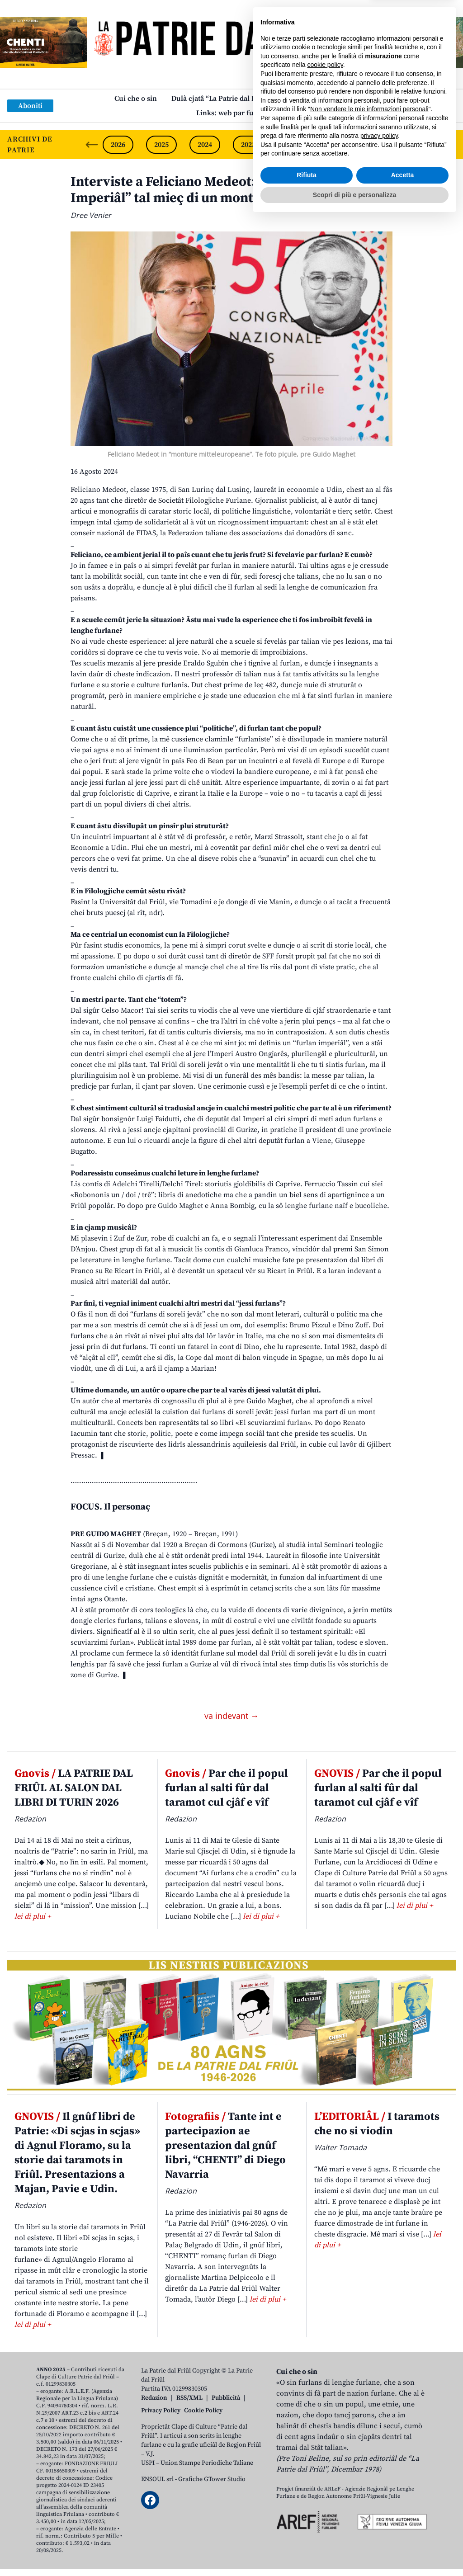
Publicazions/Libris (317, 98)
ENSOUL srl (157, 2479)
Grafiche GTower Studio (212, 2479)
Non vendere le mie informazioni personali (369, 2465)
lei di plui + (32, 1916)
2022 (291, 144)
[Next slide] (448, 144)
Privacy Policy (160, 2410)
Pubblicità (226, 2398)
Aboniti (30, 105)
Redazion (154, 2398)
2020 (378, 144)
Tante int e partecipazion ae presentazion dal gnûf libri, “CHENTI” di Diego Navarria (225, 2145)
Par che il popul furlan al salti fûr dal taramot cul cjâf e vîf (226, 1788)
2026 (118, 144)
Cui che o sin (135, 98)
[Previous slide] (92, 144)
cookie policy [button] (325, 2421)
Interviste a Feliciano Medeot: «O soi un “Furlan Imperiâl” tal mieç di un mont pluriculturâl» (218, 190)
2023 (248, 144)
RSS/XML (189, 2398)
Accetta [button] (402, 2531)
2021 (335, 144)
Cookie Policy (203, 2410)
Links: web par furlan (231, 113)
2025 (161, 144)
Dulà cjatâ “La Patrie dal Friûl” (221, 98)
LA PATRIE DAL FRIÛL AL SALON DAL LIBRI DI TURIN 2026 (73, 1788)
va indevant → (231, 1715)
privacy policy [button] (379, 2492)
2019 (422, 144)
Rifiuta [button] (307, 2531)
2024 (205, 144)
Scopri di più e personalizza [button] (354, 2551)
